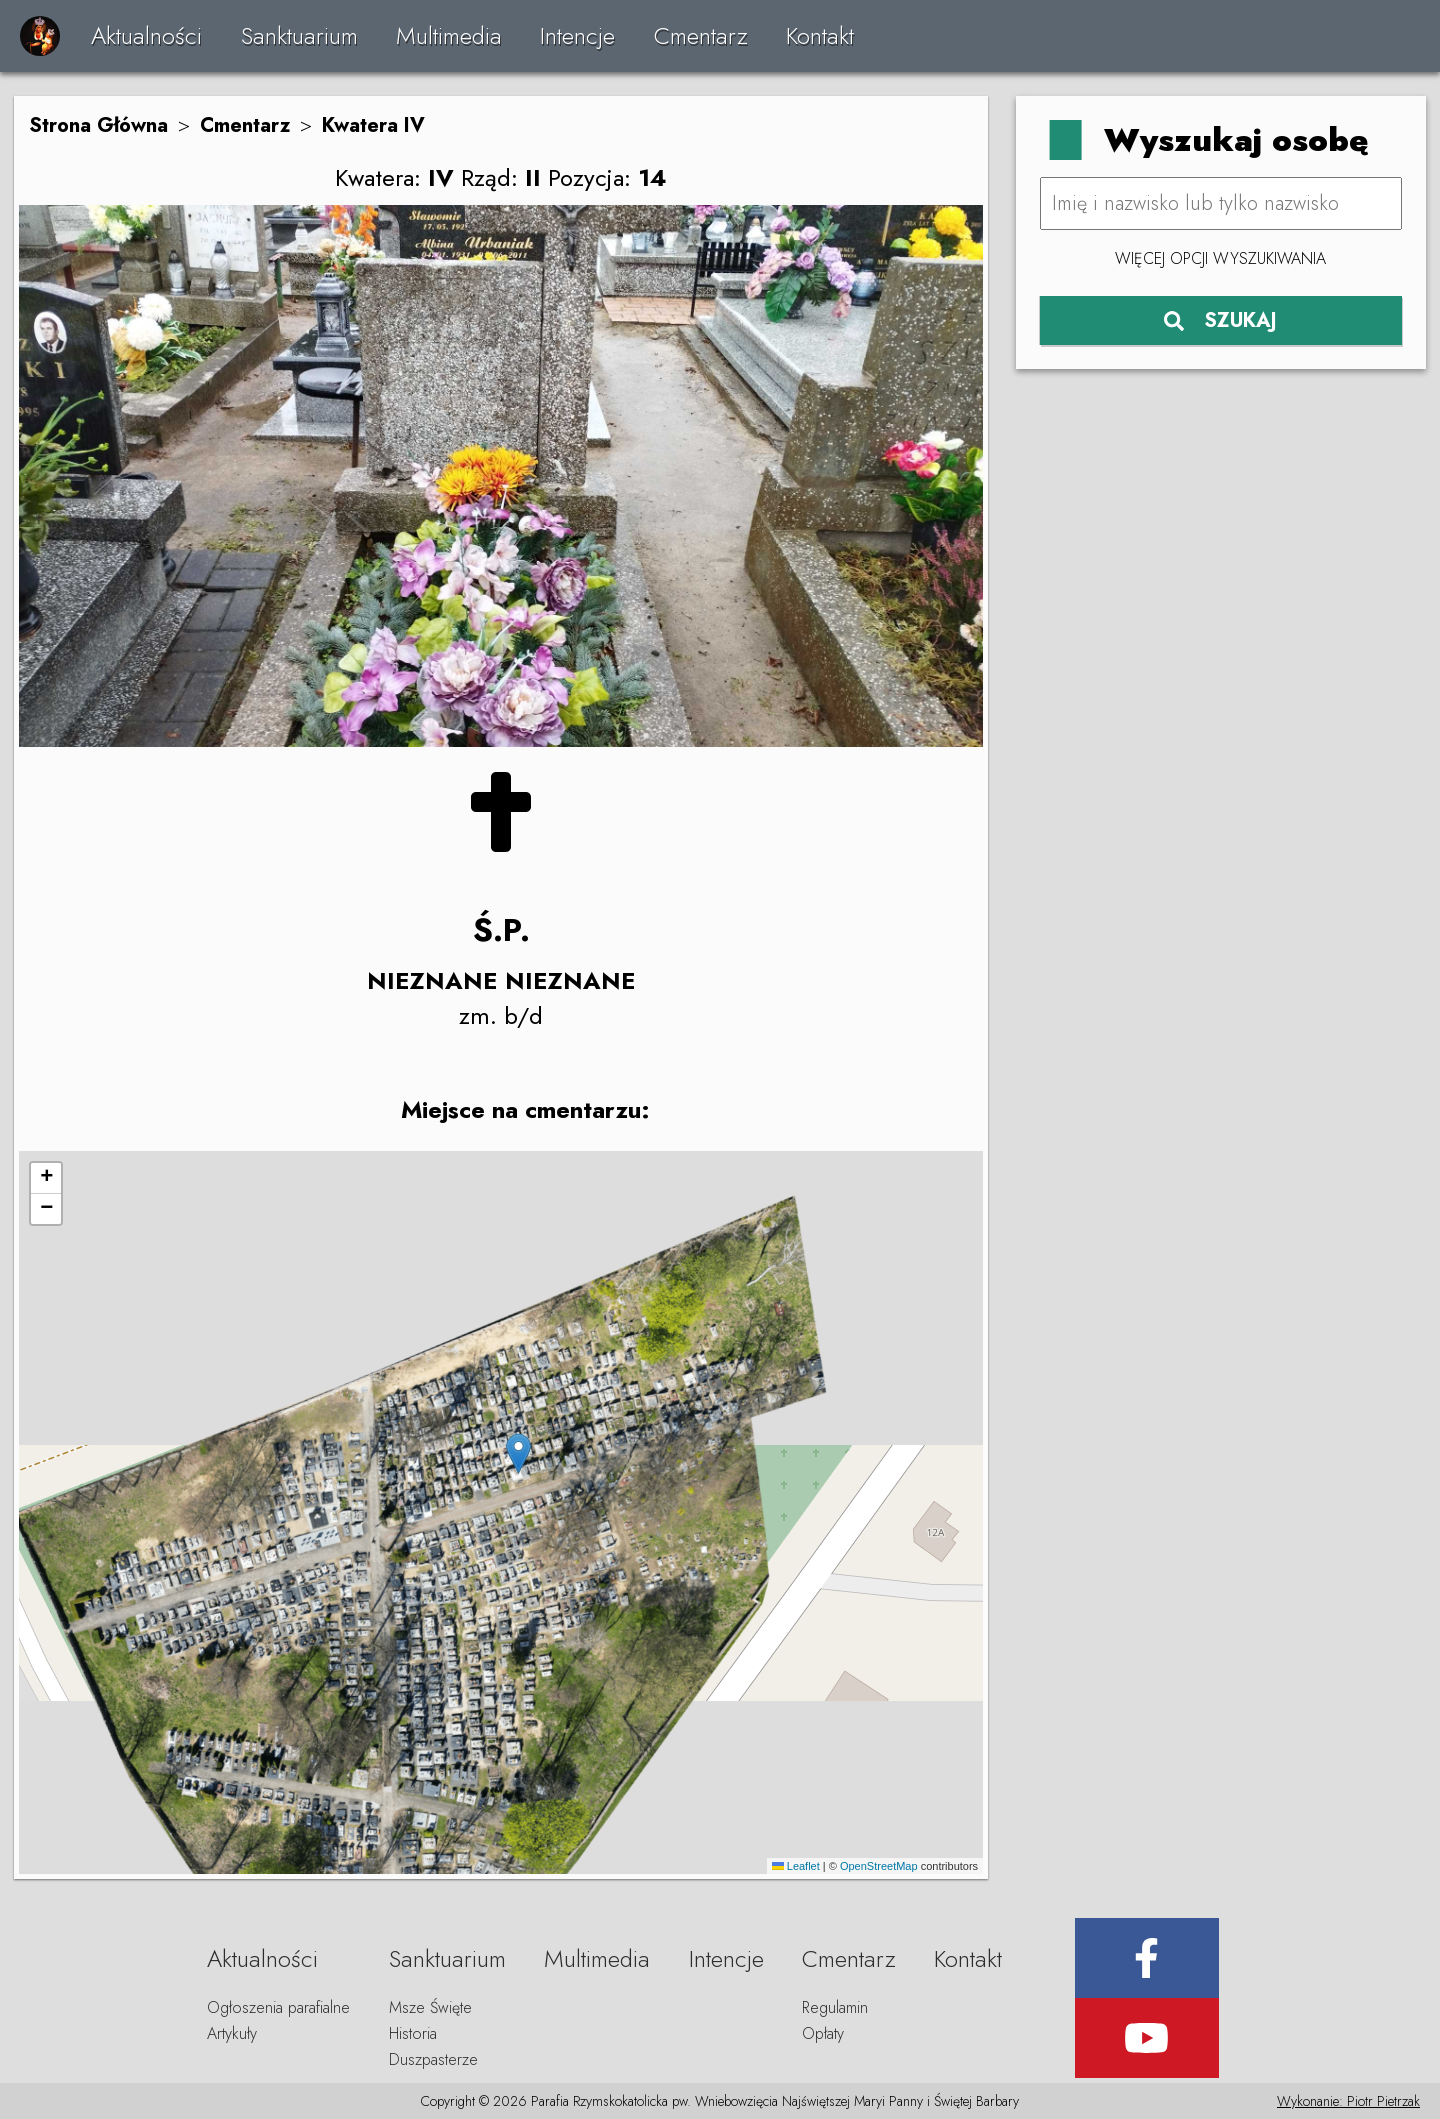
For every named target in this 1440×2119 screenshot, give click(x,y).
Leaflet (796, 1866)
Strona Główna (98, 125)
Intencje (577, 35)
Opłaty (823, 2033)
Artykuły (232, 2033)
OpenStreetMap (879, 1866)
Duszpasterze (433, 2059)
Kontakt (820, 35)
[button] (518, 1453)
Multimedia (449, 35)
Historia (413, 2033)
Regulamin (835, 2007)
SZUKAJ (1220, 320)
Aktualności (146, 35)
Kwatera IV (373, 125)
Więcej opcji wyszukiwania (1220, 258)
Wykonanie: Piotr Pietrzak (1348, 2101)
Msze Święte (430, 2007)
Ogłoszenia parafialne (278, 2007)
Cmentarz (701, 35)
